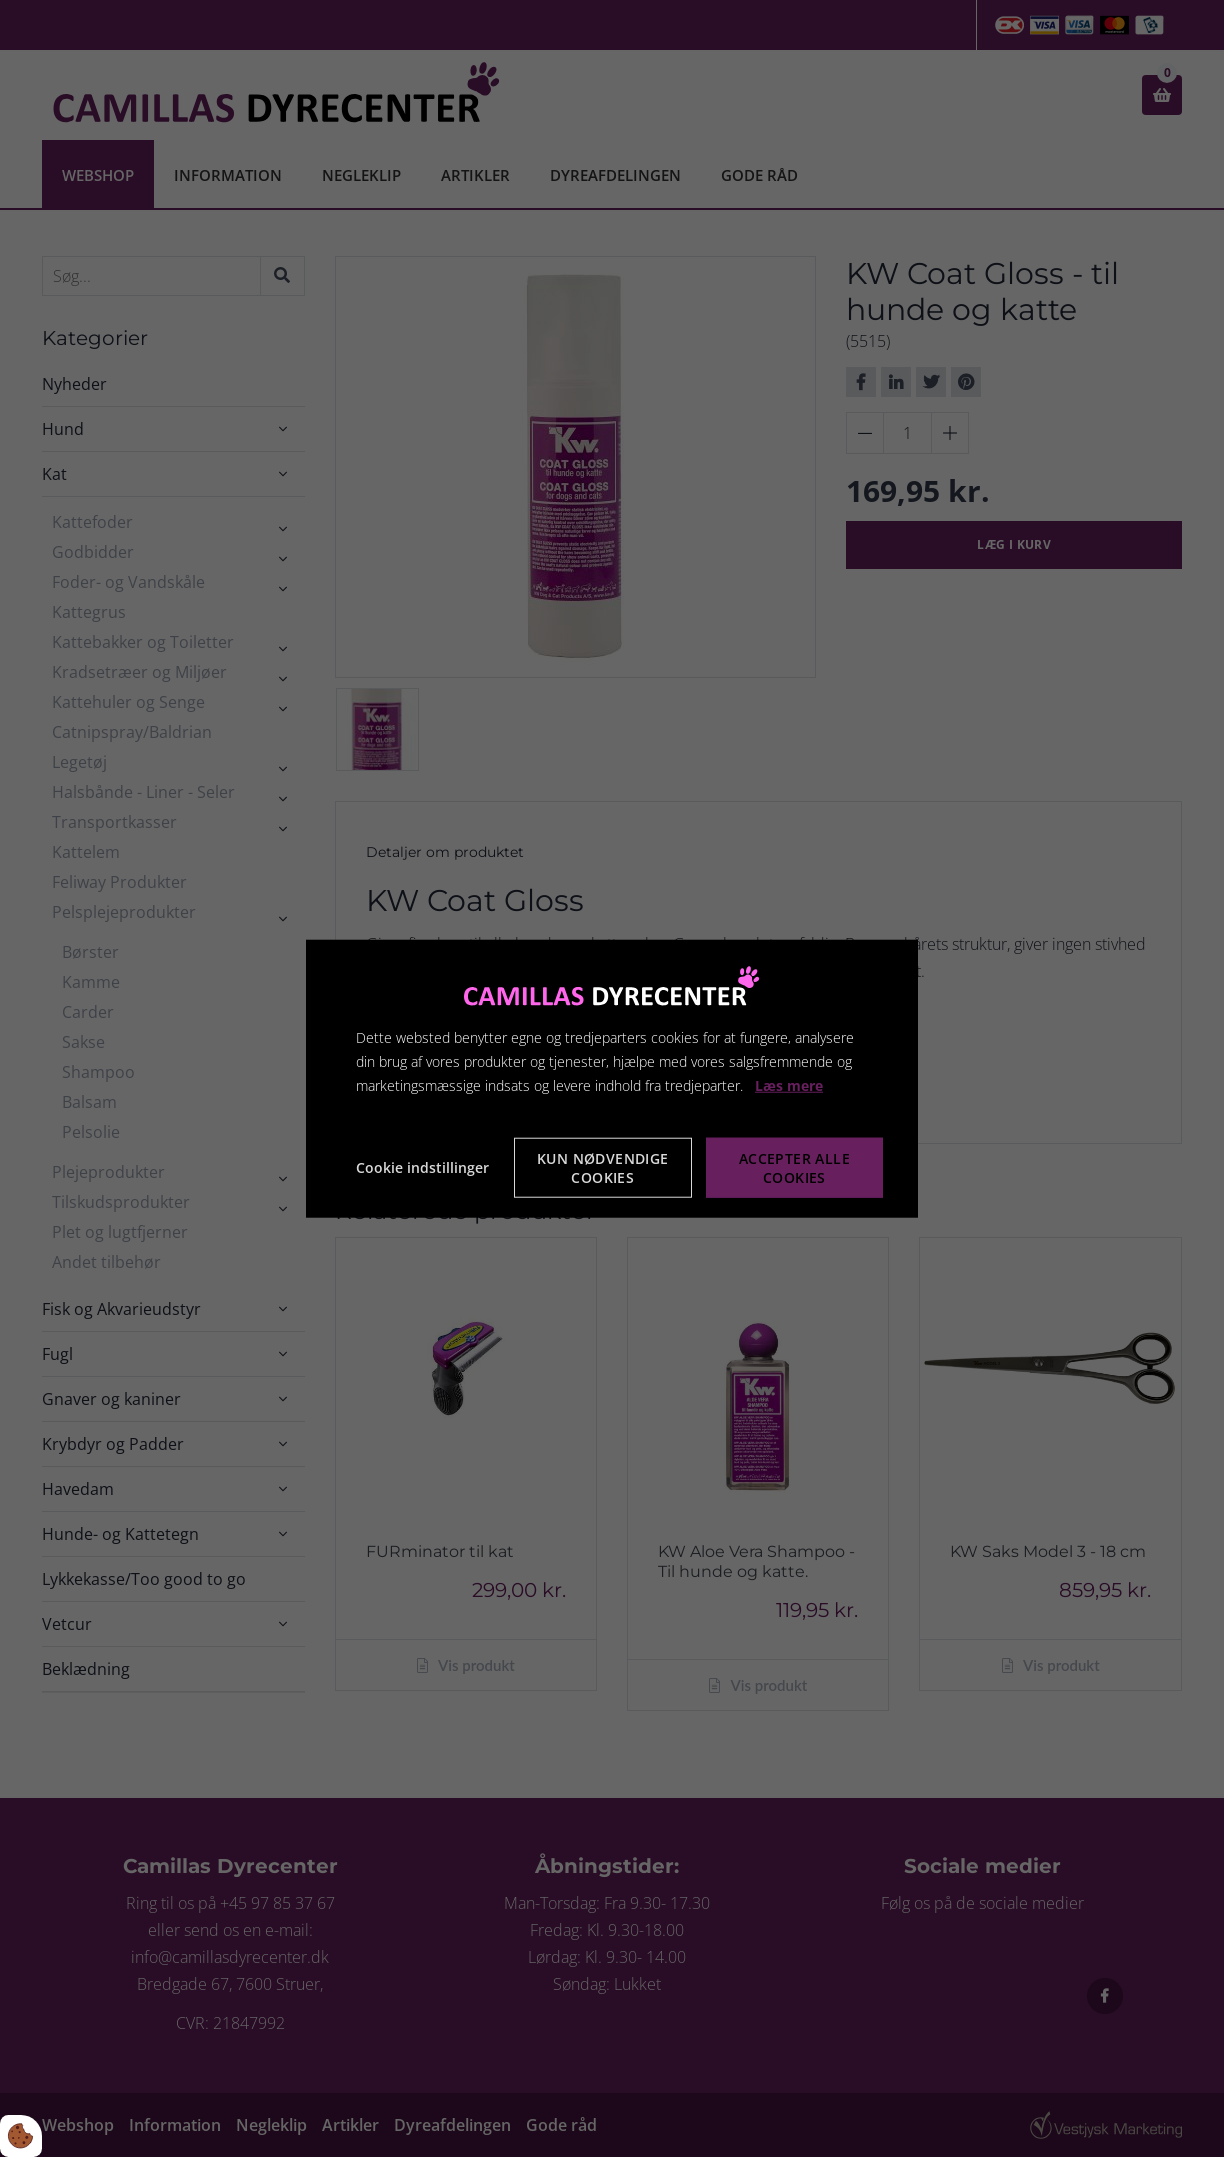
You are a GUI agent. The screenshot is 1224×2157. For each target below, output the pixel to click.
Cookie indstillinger (422, 1167)
